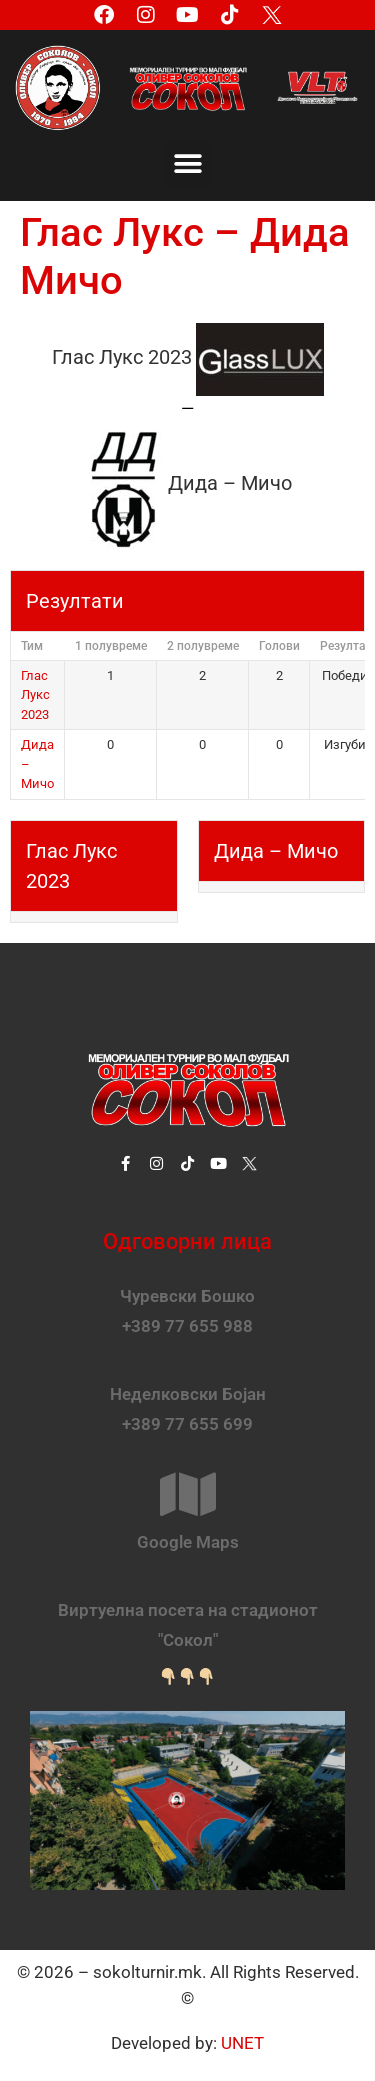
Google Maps (188, 1542)
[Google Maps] (188, 1494)
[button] (187, 163)
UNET (242, 2043)
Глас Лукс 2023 (35, 695)
